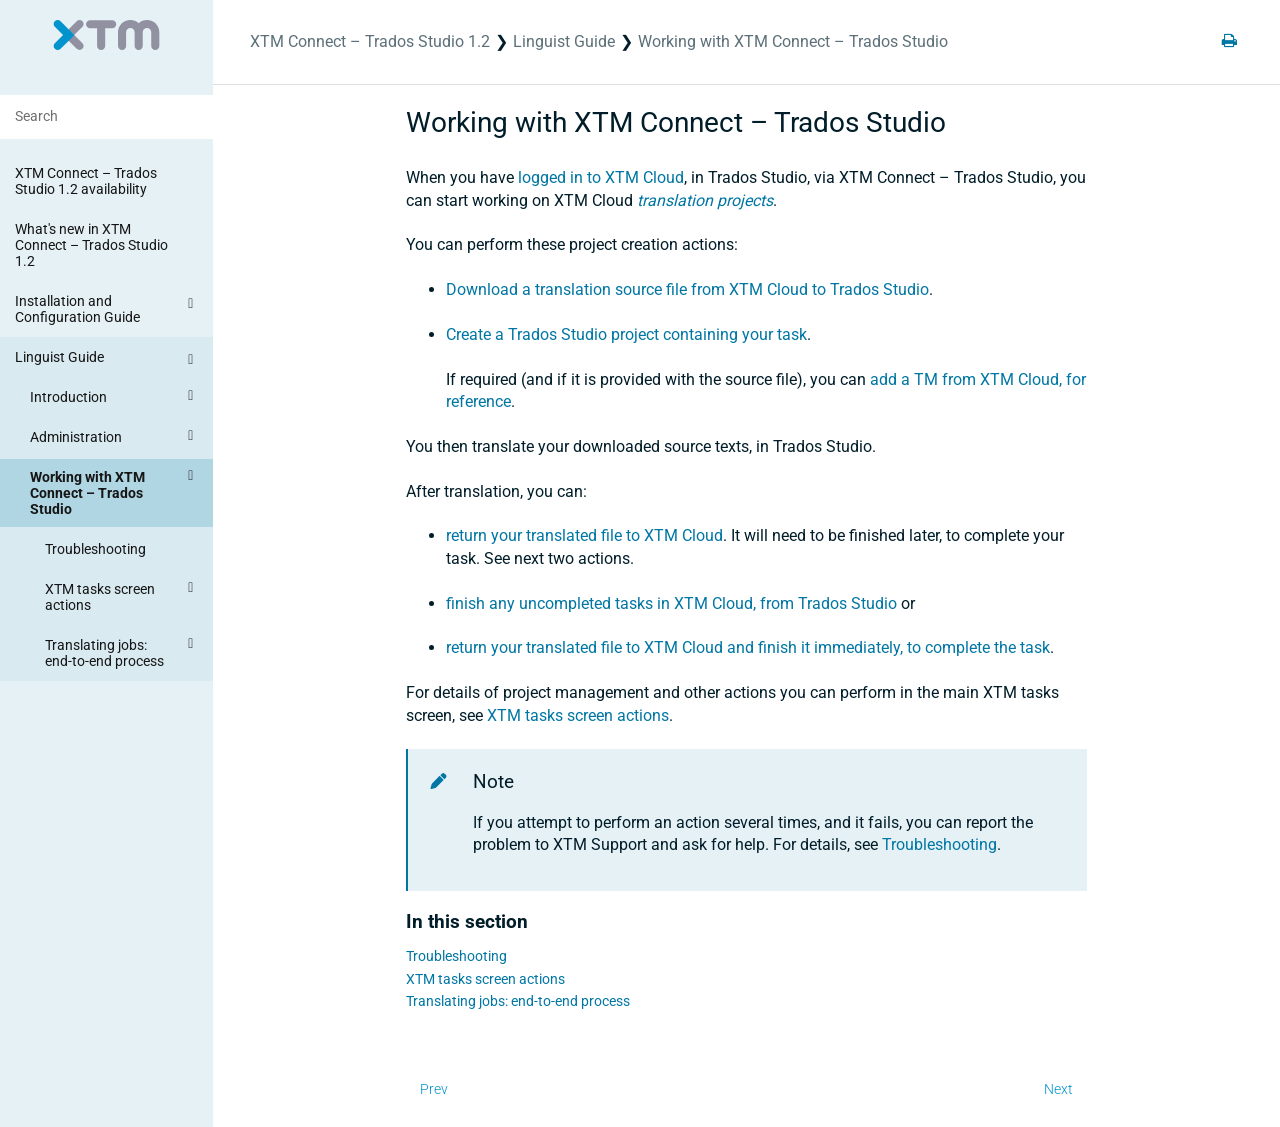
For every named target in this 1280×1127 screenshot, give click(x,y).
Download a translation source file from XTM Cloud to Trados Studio (687, 289)
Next (1058, 1089)
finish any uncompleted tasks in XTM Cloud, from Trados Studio (671, 603)
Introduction (114, 396)
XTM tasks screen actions (122, 594)
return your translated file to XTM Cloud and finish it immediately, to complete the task (748, 647)
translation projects (705, 200)
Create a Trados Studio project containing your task (626, 334)
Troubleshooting (95, 549)
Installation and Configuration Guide (107, 308)
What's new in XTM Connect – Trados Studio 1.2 (91, 245)
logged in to (601, 177)
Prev (434, 1089)
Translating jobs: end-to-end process (122, 650)
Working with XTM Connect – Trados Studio (114, 490)
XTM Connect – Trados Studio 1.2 (370, 41)
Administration (114, 436)
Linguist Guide (107, 360)
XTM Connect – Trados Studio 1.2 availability (86, 181)
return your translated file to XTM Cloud (584, 535)
